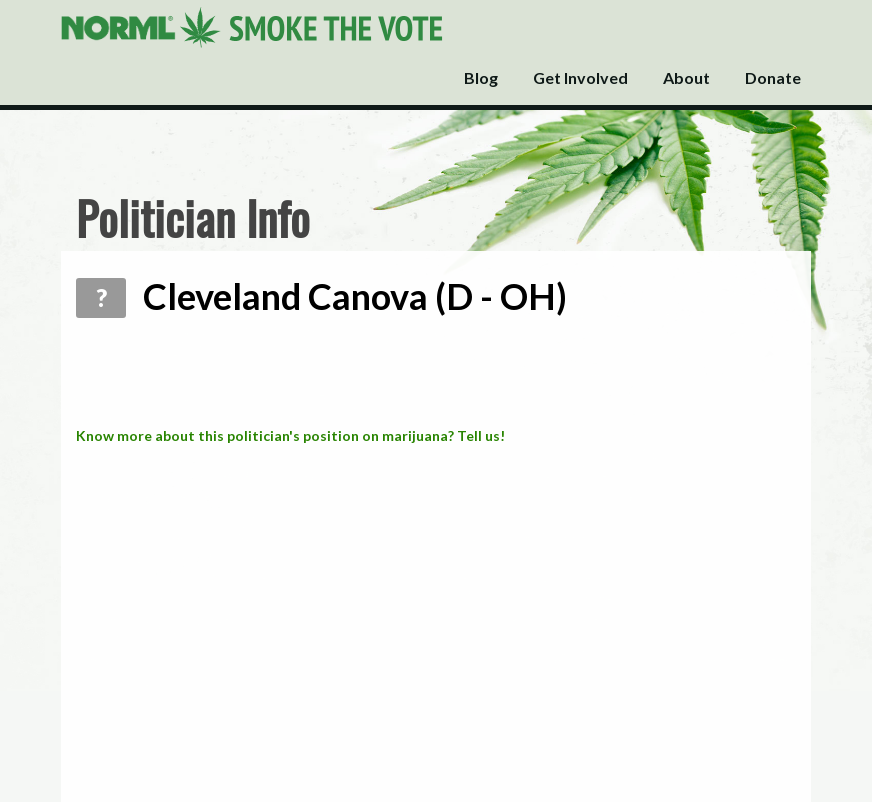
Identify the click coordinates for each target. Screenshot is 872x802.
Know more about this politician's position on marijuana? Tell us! (290, 435)
